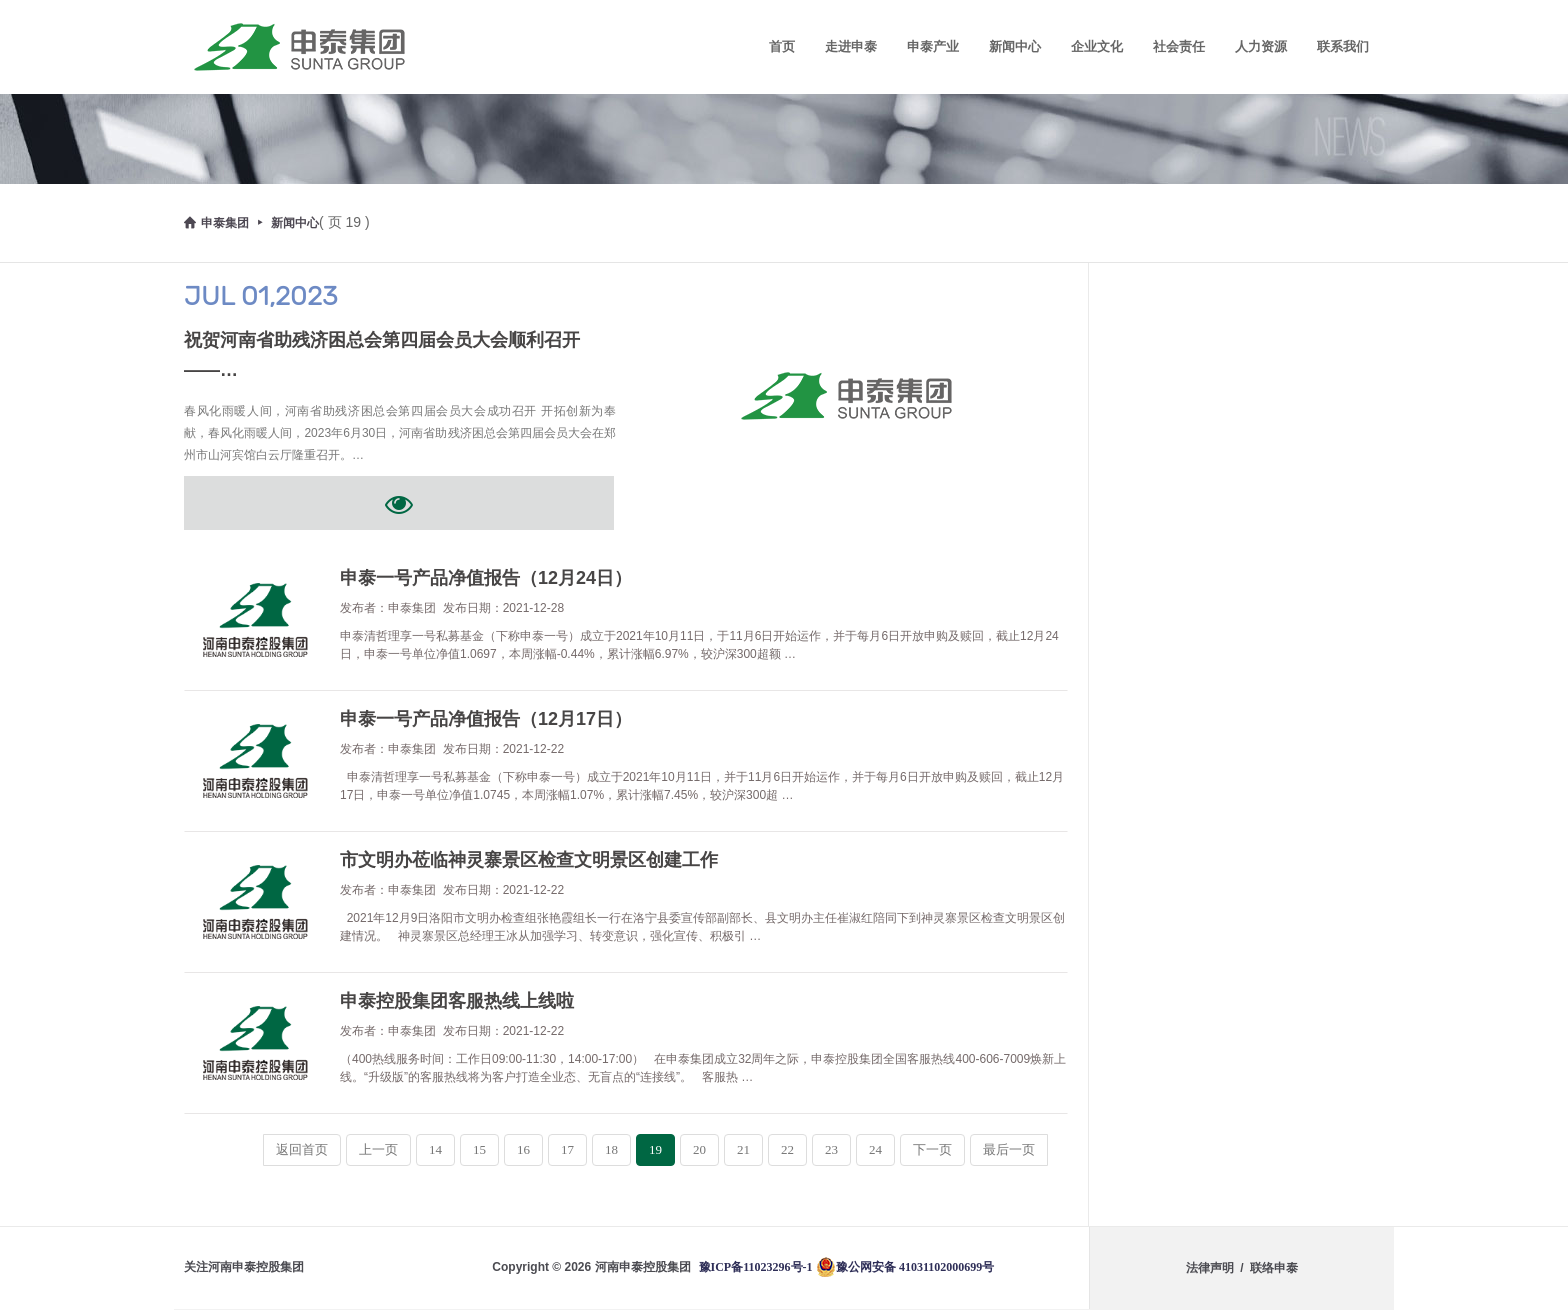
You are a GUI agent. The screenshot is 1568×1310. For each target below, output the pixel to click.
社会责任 (1179, 46)
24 (875, 1149)
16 (523, 1149)
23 (831, 1149)
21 (743, 1149)
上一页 (378, 1149)
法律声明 (1210, 1268)
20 (699, 1149)
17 (567, 1149)
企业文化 (1097, 46)
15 (479, 1149)
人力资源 (1261, 46)
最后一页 (1009, 1149)
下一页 (932, 1149)
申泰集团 (216, 223)
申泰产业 (933, 46)
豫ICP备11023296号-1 (756, 1267)
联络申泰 (1274, 1268)
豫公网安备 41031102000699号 (905, 1267)
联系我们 (1343, 46)
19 (655, 1149)
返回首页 (302, 1149)
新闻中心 (1015, 46)
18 (611, 1149)
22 (787, 1149)
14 (435, 1149)
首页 (782, 46)
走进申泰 (851, 46)
